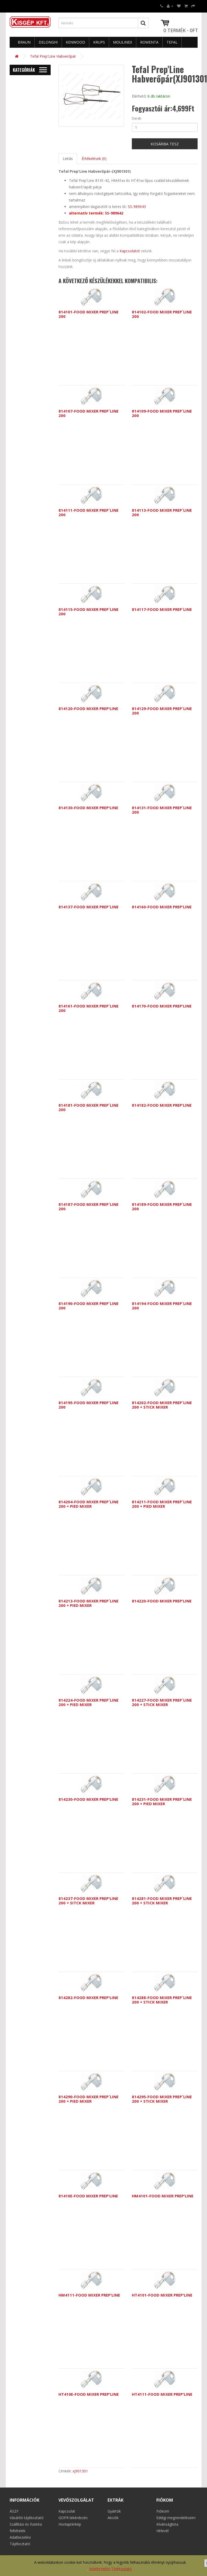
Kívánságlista (167, 2524)
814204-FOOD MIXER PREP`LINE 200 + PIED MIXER (88, 1504)
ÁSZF (14, 2511)
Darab (136, 118)
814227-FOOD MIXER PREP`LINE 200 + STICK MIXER (162, 1702)
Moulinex (122, 42)
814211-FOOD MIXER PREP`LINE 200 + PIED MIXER (162, 1504)
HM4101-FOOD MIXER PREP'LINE (162, 2195)
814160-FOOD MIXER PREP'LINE (162, 906)
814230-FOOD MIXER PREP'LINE (88, 1799)
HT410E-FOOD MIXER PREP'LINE (88, 2394)
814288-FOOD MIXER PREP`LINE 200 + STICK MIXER (162, 2000)
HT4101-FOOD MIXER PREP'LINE (162, 2295)
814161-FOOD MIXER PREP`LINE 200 (88, 1008)
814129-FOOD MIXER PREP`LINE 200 (162, 710)
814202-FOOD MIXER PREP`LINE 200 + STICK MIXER (162, 1405)
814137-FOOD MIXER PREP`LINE (88, 906)
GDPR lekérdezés (73, 2517)
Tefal (172, 42)
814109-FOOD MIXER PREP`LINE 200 (162, 413)
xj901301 (80, 2470)
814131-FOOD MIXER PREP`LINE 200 (162, 810)
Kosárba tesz (165, 143)
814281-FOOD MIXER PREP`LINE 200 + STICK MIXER (162, 1900)
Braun (24, 42)
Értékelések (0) (94, 158)
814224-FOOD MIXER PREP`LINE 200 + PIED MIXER (88, 1702)
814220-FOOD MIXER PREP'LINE (162, 1600)
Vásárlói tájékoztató (27, 2517)
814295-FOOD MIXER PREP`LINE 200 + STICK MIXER (162, 2099)
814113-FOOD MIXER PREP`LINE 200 (162, 512)
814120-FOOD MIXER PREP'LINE (88, 708)
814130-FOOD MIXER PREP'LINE (88, 807)
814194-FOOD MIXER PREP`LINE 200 (162, 1305)
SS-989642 (114, 213)
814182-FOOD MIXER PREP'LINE (162, 1105)
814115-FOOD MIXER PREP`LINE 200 (88, 611)
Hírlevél (162, 2530)
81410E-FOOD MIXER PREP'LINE (88, 2195)
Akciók (113, 2517)
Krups (99, 42)
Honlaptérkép (69, 2524)
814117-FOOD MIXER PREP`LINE (162, 609)
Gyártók (114, 2511)
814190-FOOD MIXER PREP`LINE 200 (88, 1305)
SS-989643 (137, 206)
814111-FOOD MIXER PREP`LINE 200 (88, 512)
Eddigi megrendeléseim (176, 2517)
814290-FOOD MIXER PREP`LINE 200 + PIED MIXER (88, 2099)
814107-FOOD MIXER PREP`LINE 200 (88, 413)
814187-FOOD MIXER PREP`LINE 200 (88, 1206)
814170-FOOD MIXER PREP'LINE (162, 1006)
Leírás (68, 158)
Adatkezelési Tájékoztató (110, 2568)
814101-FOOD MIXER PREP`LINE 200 (88, 314)
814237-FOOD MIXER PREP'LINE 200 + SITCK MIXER (88, 1900)
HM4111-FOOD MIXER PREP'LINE (89, 2295)
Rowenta (149, 42)
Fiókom (162, 2511)
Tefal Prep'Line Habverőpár (53, 56)
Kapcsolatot (130, 250)
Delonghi (48, 42)
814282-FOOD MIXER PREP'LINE (88, 1997)
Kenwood (75, 42)
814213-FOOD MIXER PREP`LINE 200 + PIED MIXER (88, 1603)
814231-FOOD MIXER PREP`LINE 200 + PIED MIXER (162, 1801)
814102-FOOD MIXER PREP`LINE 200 (162, 314)
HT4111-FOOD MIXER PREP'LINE (162, 2394)
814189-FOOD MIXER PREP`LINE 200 (162, 1206)
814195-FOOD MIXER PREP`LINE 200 (88, 1405)
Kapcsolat (66, 2511)
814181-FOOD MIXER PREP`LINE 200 (88, 1107)
